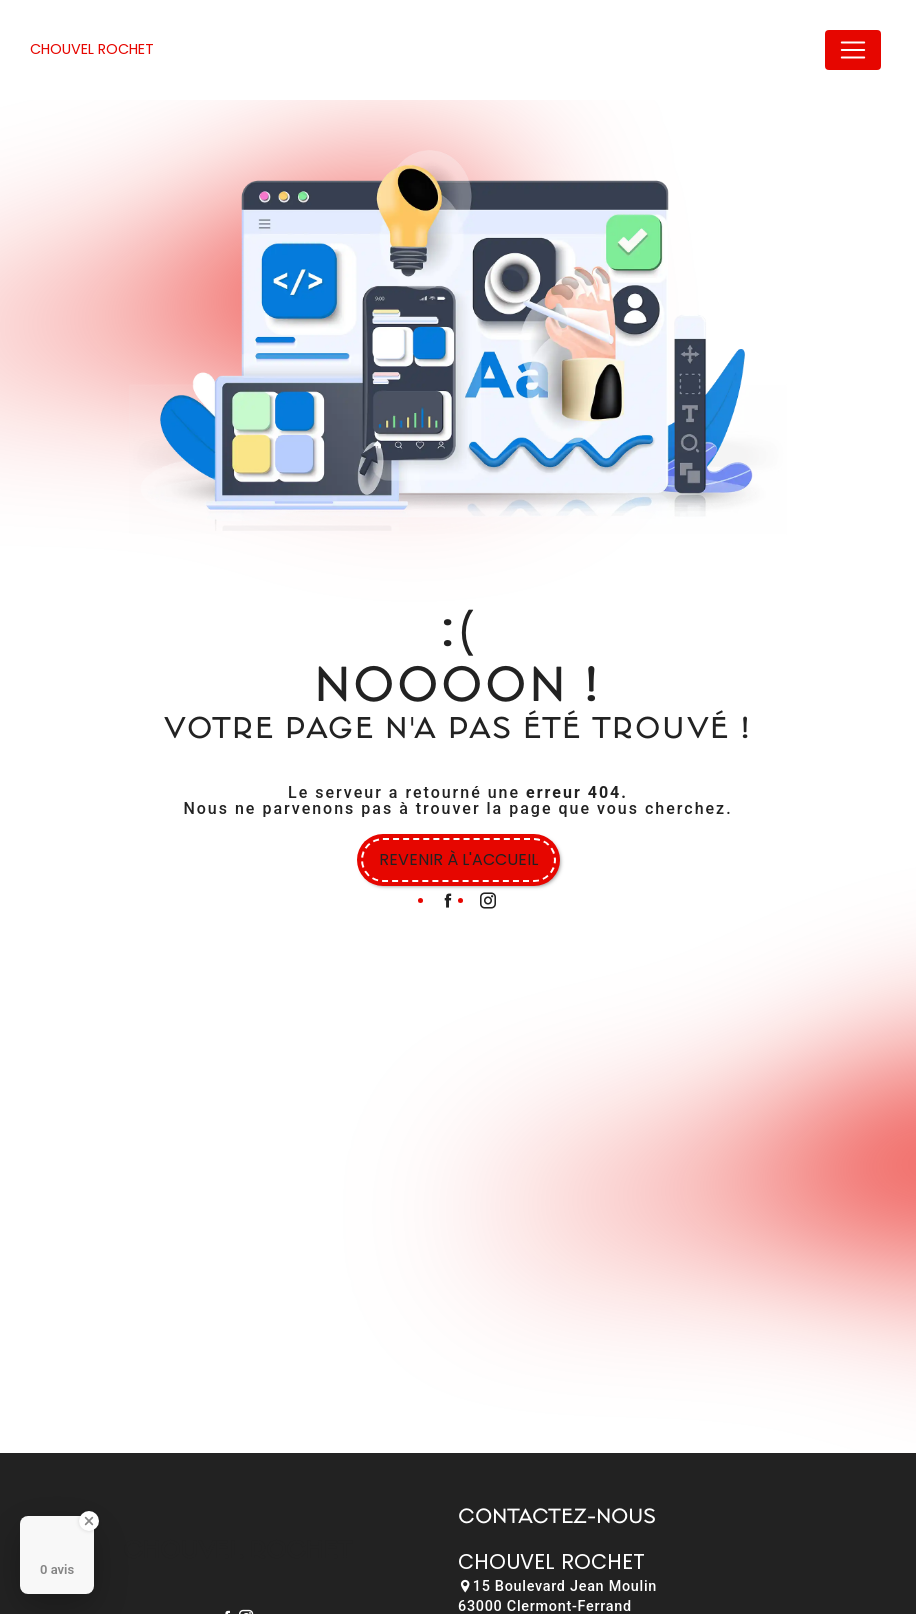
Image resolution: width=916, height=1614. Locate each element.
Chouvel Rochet (92, 49)
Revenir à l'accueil (458, 859)
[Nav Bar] (853, 50)
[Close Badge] (89, 1521)
